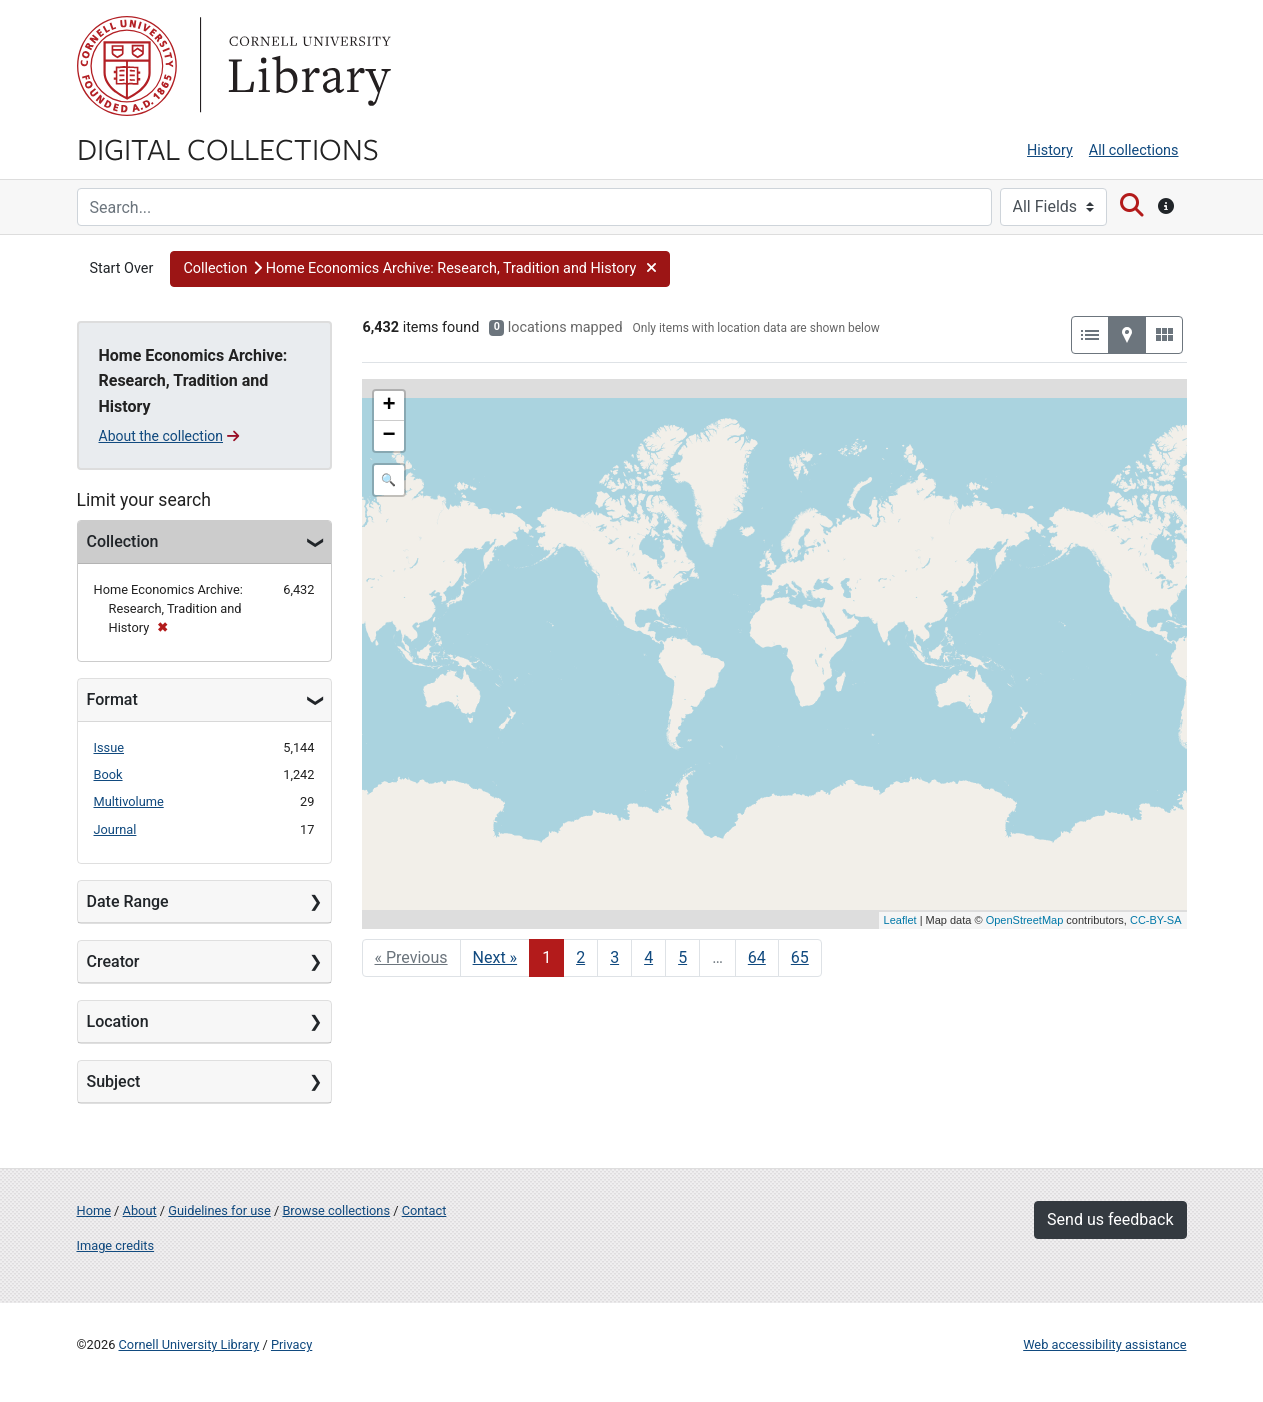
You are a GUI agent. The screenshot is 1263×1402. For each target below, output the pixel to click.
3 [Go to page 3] (614, 957)
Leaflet (900, 920)
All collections (1134, 150)
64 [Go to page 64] (757, 957)
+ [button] (388, 406)
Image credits (116, 1245)
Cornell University (127, 66)
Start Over (122, 268)
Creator (113, 961)
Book (108, 774)
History (1050, 150)
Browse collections (336, 1210)
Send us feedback (1110, 1219)
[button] (419, 269)
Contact (424, 1210)
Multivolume (129, 801)
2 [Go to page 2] (580, 957)
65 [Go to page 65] (800, 957)
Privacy (291, 1344)
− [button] (388, 436)
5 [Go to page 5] (682, 957)
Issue (109, 747)
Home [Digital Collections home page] (94, 1210)
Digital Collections (228, 148)
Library (307, 66)
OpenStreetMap (1025, 920)
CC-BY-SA (1156, 920)
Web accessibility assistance (1104, 1344)
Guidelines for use (219, 1210)
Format (112, 699)
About (140, 1210)
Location (118, 1021)
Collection (123, 541)
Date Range (128, 901)
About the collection (169, 436)
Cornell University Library (189, 1344)
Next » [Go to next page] (495, 957)
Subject (114, 1081)
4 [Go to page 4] (648, 957)
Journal (115, 829)
